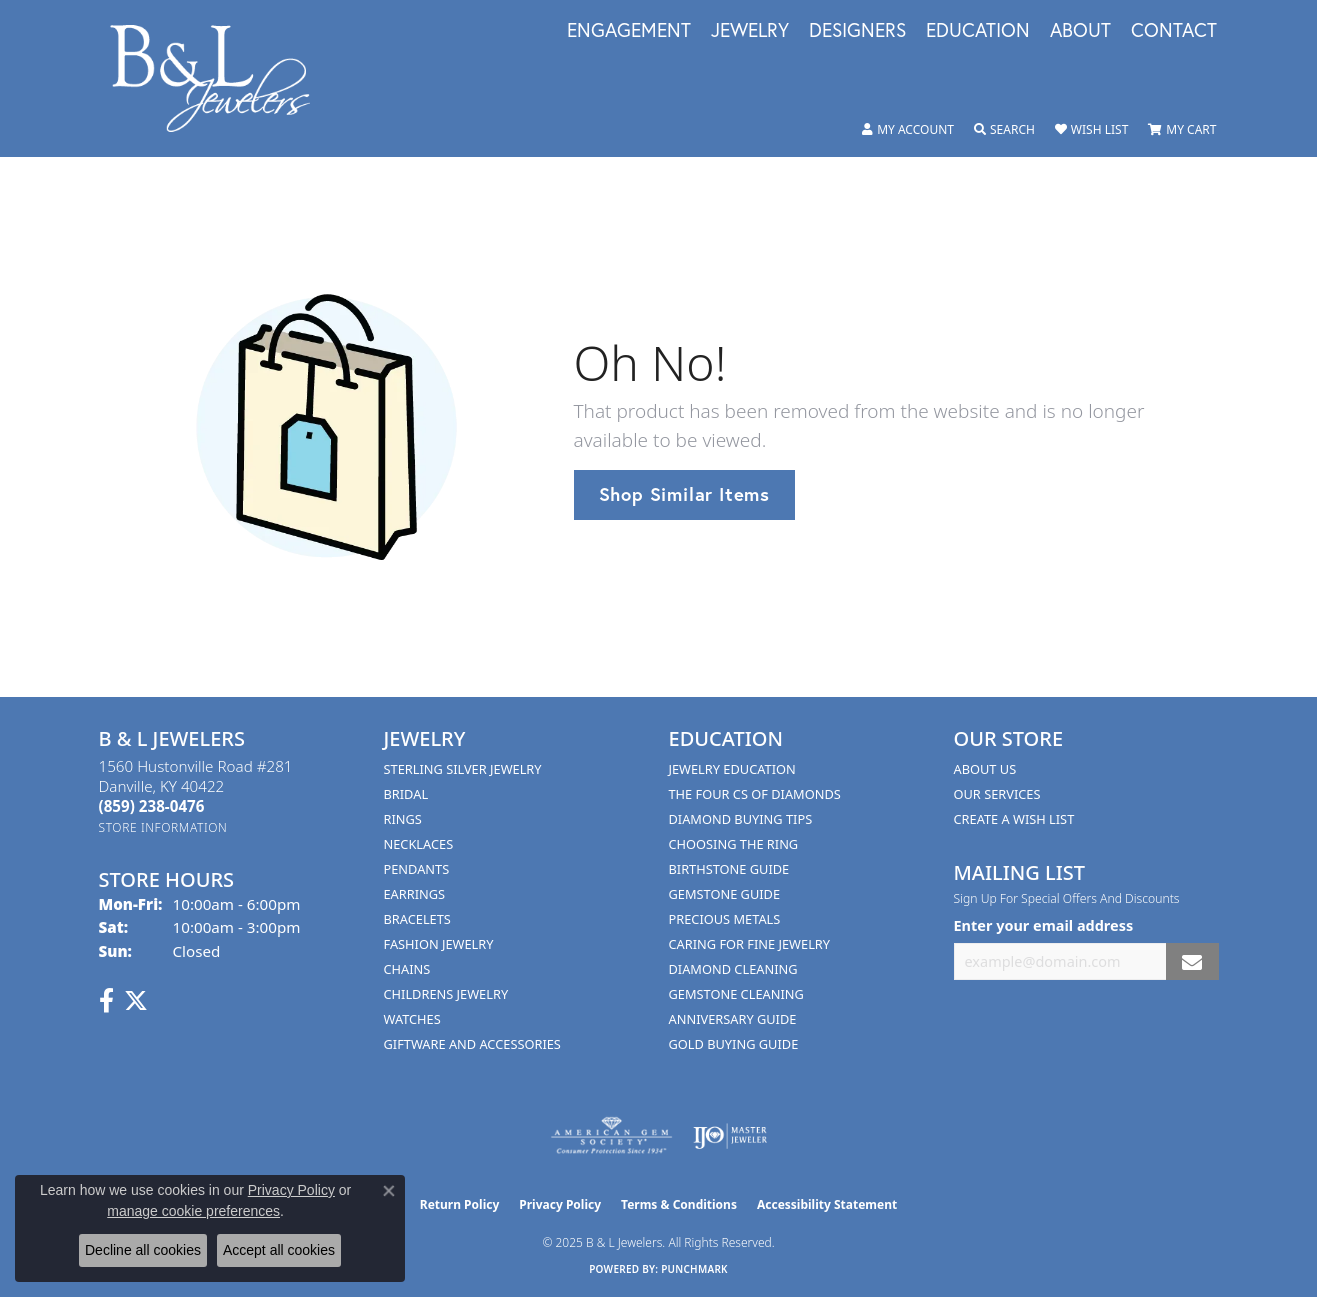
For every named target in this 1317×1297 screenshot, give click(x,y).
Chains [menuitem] (407, 969)
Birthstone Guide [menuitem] (729, 869)
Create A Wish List (1014, 819)
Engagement (629, 31)
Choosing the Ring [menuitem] (734, 844)
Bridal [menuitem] (406, 794)
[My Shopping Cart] (1182, 130)
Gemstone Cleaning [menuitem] (736, 994)
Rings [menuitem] (403, 819)
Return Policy (460, 1204)
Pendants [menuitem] (417, 869)
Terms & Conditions (679, 1204)
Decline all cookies (143, 1250)
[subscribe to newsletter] (1192, 961)
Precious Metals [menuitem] (725, 919)
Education (978, 31)
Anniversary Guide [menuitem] (733, 1019)
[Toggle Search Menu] (1004, 130)
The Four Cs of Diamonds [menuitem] (755, 794)
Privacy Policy (560, 1204)
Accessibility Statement (827, 1204)
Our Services (997, 794)
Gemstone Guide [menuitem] (725, 894)
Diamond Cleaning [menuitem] (733, 969)
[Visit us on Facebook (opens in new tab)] (106, 1001)
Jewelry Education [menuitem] (732, 769)
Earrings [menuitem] (415, 894)
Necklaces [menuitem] (419, 844)
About (1080, 31)
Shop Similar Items (684, 494)
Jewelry (750, 31)
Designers (857, 31)
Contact (1174, 31)
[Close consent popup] (389, 1191)
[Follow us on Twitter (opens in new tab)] (136, 1001)
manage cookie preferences (193, 1211)
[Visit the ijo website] (730, 1136)
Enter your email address (1044, 925)
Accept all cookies (279, 1250)
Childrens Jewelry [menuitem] (446, 994)
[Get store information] (163, 827)
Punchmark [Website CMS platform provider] (694, 1269)
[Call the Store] (152, 806)
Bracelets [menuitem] (417, 919)
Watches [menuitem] (412, 1019)
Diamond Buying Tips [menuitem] (741, 819)
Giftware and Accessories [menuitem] (472, 1044)
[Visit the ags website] (611, 1136)
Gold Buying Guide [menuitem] (734, 1044)
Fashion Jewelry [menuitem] (439, 944)
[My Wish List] (1091, 130)
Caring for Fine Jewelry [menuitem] (750, 944)
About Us (985, 769)
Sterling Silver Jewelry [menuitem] (463, 769)
